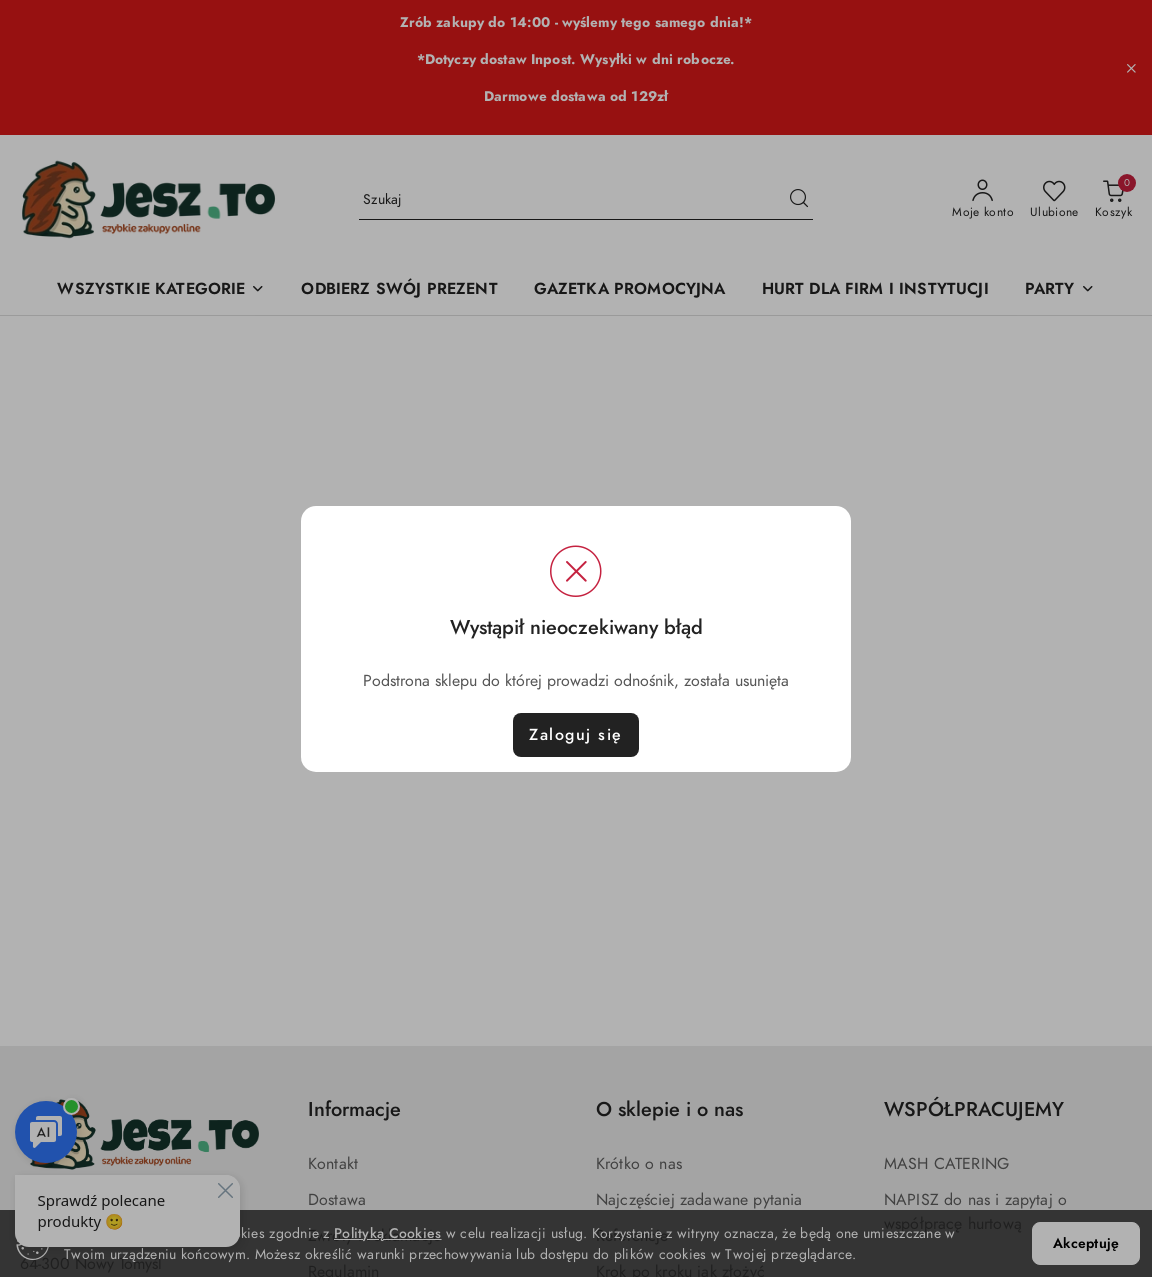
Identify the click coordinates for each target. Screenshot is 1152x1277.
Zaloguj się (576, 735)
